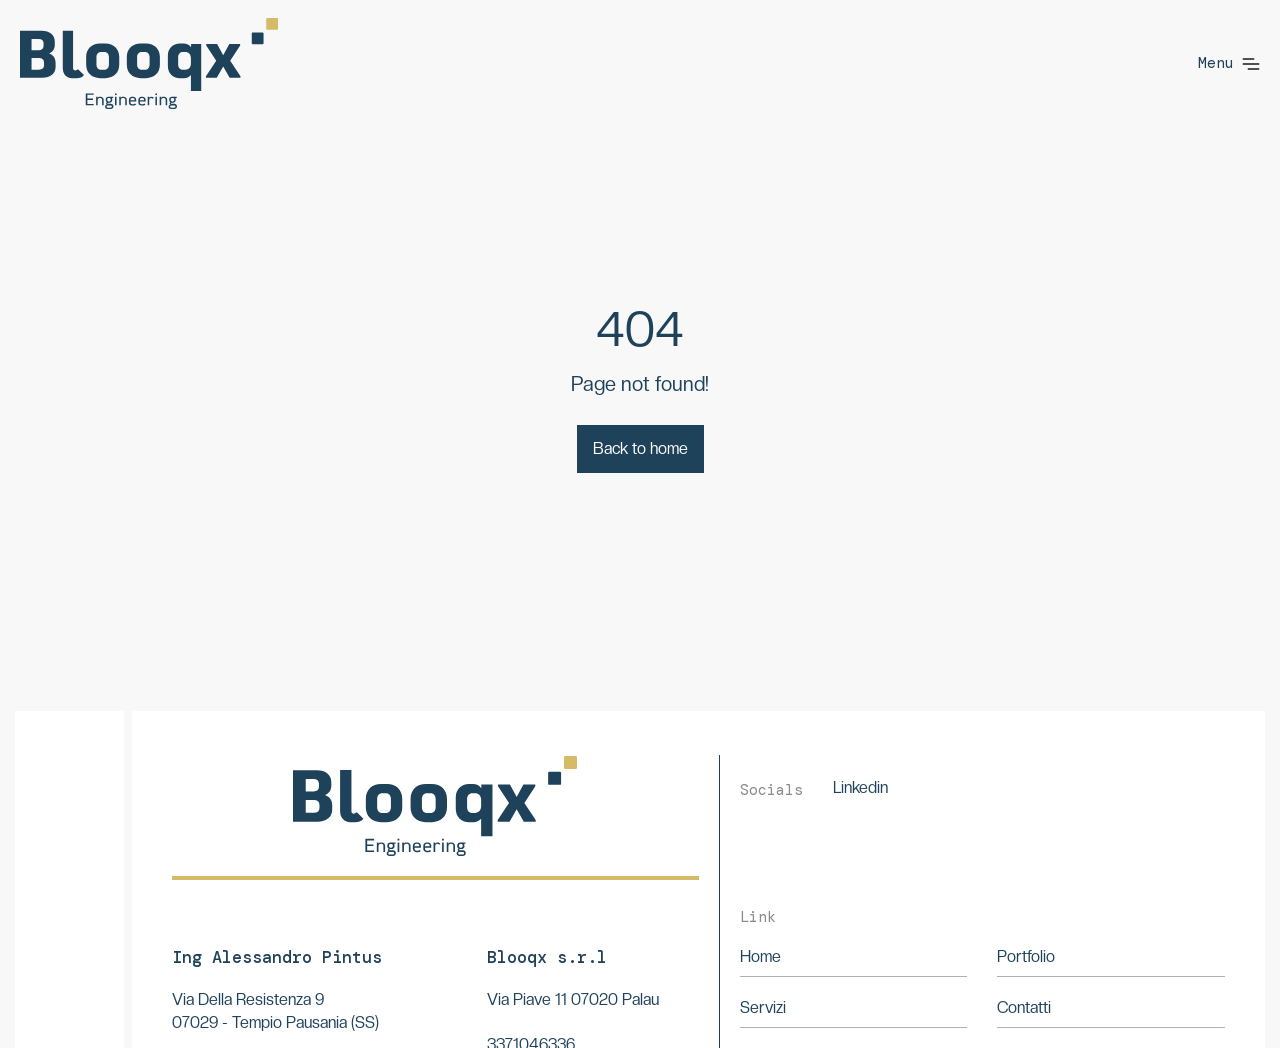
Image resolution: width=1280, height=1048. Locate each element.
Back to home (640, 448)
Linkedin (860, 787)
